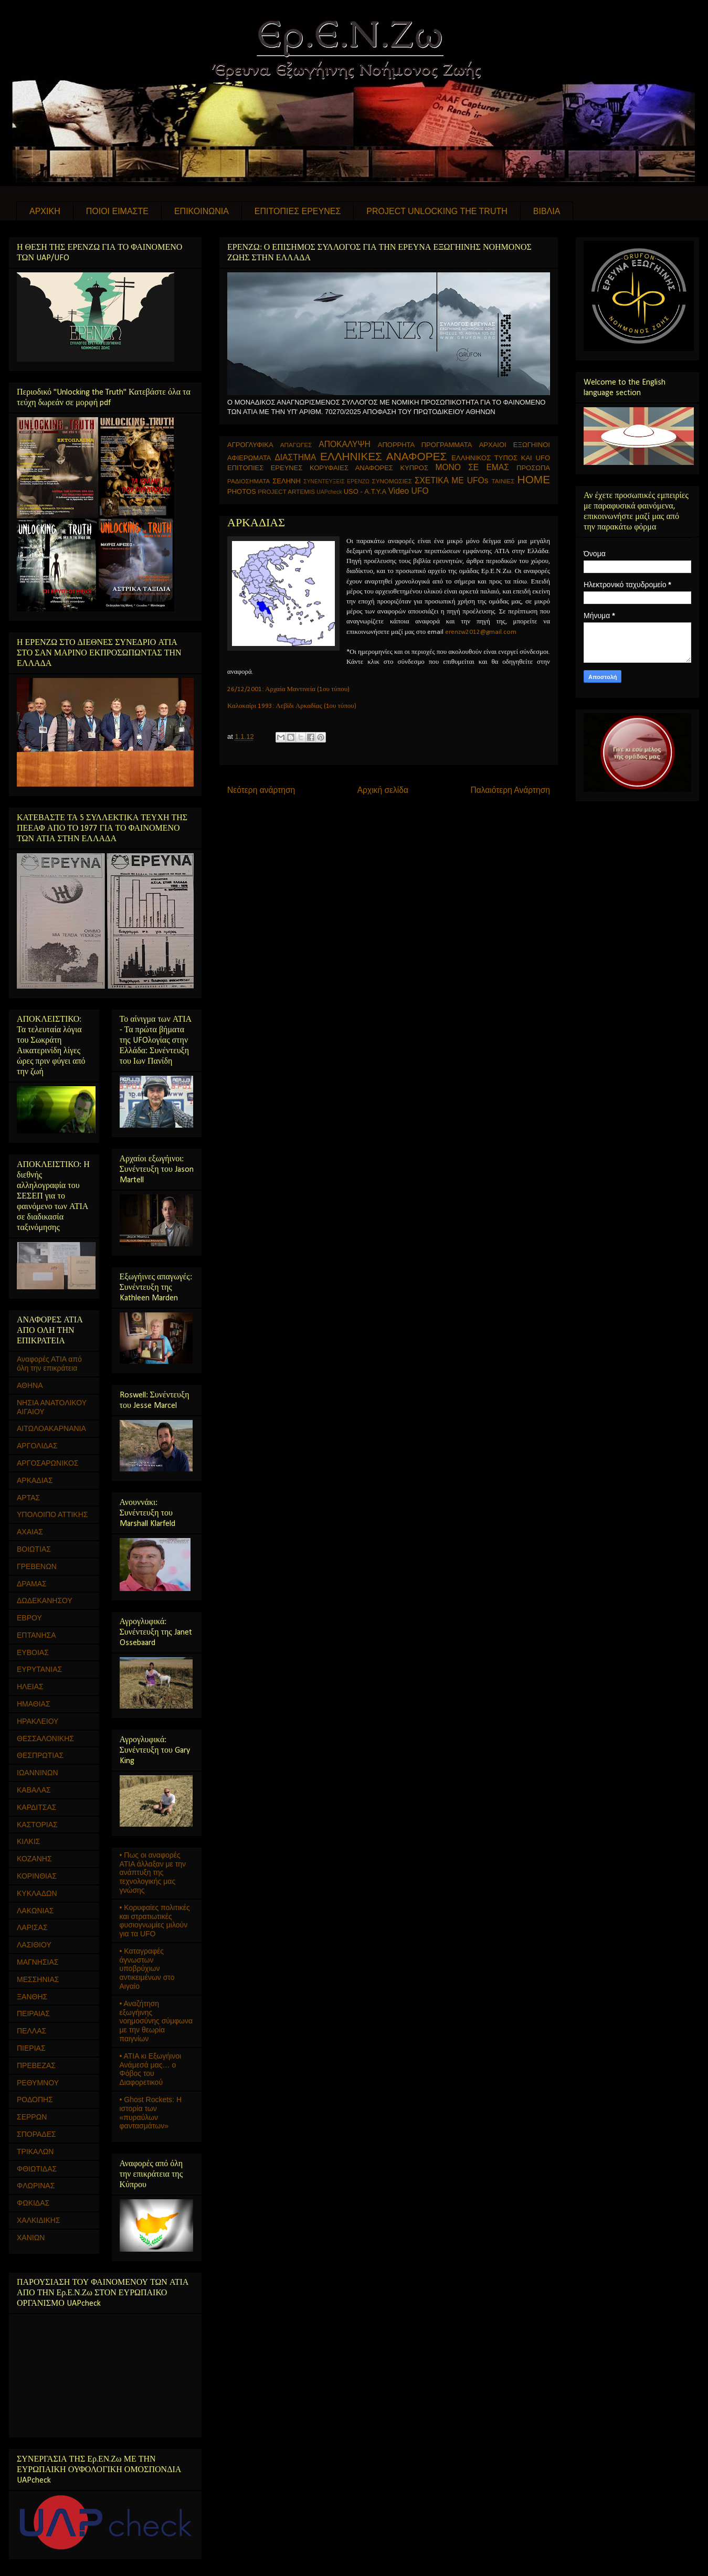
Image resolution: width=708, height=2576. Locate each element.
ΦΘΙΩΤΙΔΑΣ (37, 2169)
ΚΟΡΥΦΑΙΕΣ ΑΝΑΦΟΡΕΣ (351, 468)
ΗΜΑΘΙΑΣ (33, 1704)
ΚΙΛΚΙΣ (28, 1841)
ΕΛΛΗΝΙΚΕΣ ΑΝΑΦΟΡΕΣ (383, 456)
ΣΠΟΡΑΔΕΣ (36, 2134)
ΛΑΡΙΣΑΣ (32, 1927)
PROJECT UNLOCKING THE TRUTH (436, 211)
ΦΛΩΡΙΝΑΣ (36, 2185)
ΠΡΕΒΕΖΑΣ (36, 2065)
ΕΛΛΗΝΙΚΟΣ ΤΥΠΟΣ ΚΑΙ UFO (500, 458)
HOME (533, 479)
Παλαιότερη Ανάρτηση (510, 790)
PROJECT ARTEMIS (286, 491)
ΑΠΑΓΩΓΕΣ (296, 444)
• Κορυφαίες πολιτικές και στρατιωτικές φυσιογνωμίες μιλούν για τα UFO (155, 1920)
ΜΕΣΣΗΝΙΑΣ (38, 1979)
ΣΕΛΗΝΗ (286, 481)
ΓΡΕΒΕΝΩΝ (37, 1566)
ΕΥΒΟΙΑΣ (33, 1652)
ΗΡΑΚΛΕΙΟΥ (37, 1721)
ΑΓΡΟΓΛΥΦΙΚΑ (250, 445)
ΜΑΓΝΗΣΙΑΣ (37, 1962)
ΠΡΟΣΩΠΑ (533, 468)
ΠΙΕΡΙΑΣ (31, 2048)
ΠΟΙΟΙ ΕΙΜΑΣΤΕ (117, 211)
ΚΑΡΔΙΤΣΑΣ (36, 1807)
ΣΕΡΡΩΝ (32, 2117)
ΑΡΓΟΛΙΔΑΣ (37, 1445)
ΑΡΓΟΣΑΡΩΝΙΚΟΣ (48, 1463)
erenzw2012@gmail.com (480, 632)
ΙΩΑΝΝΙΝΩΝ (37, 1772)
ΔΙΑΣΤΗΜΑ (295, 457)
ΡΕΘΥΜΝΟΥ (38, 2083)
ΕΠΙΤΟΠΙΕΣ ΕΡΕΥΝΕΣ (298, 211)
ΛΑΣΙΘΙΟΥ (34, 1945)
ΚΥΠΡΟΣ (414, 468)
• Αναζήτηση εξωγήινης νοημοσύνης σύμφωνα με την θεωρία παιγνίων (156, 2021)
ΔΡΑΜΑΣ (32, 1583)
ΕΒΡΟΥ (29, 1618)
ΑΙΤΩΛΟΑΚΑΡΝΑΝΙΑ (51, 1428)
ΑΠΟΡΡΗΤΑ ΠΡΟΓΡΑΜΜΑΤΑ (425, 445)
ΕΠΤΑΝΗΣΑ (36, 1635)
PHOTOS (241, 491)
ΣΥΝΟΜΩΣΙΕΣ (392, 481)
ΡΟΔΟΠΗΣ (35, 2099)
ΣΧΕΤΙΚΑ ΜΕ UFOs (452, 480)
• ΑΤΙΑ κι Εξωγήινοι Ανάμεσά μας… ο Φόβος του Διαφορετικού (151, 2069)
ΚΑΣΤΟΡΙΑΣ (37, 1824)
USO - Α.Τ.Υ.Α (365, 491)
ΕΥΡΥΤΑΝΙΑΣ (39, 1669)
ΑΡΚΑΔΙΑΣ (35, 1480)
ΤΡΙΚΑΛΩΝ (35, 2151)
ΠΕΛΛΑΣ (31, 2031)
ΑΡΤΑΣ (28, 1497)
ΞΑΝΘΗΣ (32, 1996)
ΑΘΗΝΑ (30, 1385)
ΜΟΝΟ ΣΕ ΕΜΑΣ (472, 467)
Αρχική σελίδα (382, 790)
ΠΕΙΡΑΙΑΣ (33, 2013)
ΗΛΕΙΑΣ (30, 1686)
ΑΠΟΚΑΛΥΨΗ (345, 444)
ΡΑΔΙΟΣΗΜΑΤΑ (248, 481)
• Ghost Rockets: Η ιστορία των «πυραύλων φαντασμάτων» (151, 2112)
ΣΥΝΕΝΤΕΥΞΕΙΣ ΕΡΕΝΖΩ (336, 481)
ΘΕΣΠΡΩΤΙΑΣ (40, 1755)
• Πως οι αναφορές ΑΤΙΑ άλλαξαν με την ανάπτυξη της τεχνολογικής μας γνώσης (153, 1872)
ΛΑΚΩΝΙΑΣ (35, 1910)
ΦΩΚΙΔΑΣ (33, 2203)
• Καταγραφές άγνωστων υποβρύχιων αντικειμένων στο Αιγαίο (147, 1968)
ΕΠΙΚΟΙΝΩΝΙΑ (201, 211)
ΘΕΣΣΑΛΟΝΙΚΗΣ (45, 1738)
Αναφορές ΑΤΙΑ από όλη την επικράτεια (49, 1363)
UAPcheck (329, 492)
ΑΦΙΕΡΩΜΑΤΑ (249, 458)
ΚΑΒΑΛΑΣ (34, 1790)
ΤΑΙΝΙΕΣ (503, 481)
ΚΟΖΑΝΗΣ (34, 1858)
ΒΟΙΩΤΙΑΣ (34, 1549)
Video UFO (408, 490)
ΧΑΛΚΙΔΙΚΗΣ (38, 2220)
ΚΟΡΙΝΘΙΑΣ (37, 1876)
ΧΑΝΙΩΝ (31, 2237)
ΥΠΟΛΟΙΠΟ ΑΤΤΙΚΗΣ (52, 1514)
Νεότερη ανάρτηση (261, 790)
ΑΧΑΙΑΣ (30, 1532)
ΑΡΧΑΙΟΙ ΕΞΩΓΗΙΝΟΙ (514, 445)
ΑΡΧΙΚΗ (44, 211)
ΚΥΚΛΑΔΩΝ (37, 1893)
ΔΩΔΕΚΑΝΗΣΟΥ (44, 1600)
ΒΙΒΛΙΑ (547, 211)
